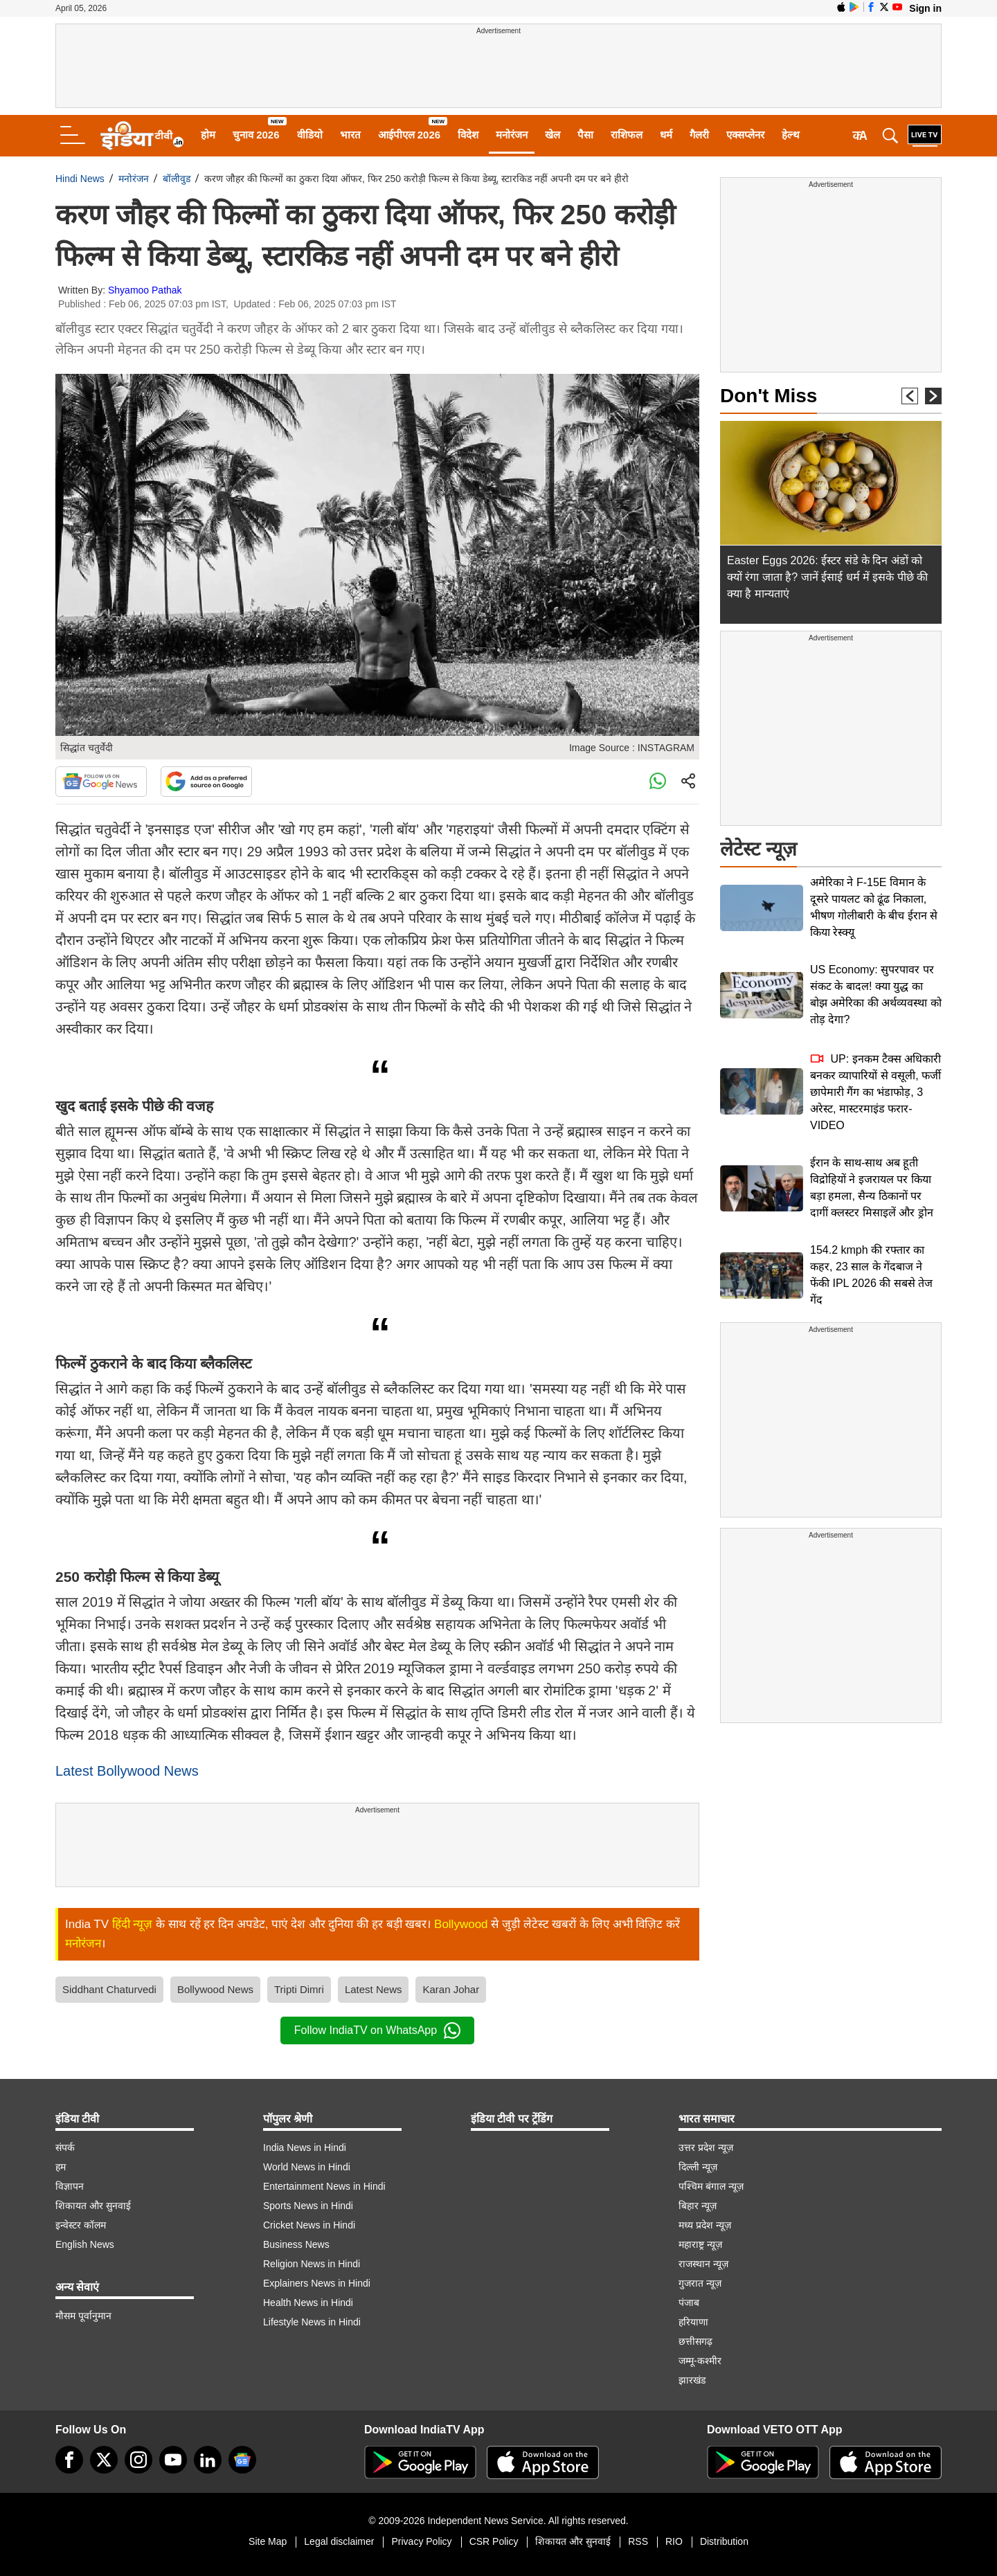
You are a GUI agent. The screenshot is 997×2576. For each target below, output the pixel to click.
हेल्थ (791, 135)
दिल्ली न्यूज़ (698, 2166)
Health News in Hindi (308, 2302)
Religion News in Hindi (311, 2263)
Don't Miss (768, 395)
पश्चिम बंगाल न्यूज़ (711, 2186)
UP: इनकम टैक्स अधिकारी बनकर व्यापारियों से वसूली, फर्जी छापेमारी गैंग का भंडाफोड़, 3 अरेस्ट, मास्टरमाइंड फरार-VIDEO (875, 1092)
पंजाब (689, 2302)
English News (84, 2244)
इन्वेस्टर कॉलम (80, 2225)
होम (208, 135)
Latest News (373, 1989)
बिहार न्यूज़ (698, 2205)
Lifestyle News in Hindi (312, 2321)
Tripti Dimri (299, 1989)
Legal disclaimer (339, 2541)
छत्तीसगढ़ (695, 2341)
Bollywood (461, 1924)
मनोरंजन (512, 135)
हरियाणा (693, 2321)
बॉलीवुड (176, 178)
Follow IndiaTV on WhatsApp (377, 2030)
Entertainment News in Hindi (324, 2186)
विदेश (468, 135)
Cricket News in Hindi (309, 2225)
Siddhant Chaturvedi (109, 1989)
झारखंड (692, 2380)
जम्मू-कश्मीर (700, 2360)
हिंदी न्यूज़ (132, 1924)
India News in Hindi (304, 2147)
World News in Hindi (306, 2166)
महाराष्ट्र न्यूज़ (700, 2244)
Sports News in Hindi (308, 2205)
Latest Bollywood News (127, 1770)
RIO (674, 2541)
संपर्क (65, 2147)
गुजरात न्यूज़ (700, 2283)
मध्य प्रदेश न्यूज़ (705, 2225)
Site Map (268, 2541)
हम (60, 2166)
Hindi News (80, 178)
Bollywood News (215, 1989)
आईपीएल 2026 (409, 135)
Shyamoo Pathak (145, 290)
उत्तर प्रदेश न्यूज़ (706, 2147)
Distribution (724, 2541)
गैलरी (699, 135)
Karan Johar (450, 1989)
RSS (638, 2541)
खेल (552, 135)
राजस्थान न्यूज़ (703, 2263)
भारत (350, 135)
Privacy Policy (421, 2541)
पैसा (585, 135)
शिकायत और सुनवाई (93, 2205)
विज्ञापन (69, 2186)
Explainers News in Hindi (316, 2283)
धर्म (666, 135)
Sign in (925, 8)
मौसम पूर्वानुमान (83, 2315)
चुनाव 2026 (256, 135)
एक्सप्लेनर (745, 135)
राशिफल (627, 135)
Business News (296, 2244)
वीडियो (310, 135)
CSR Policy (494, 2541)
